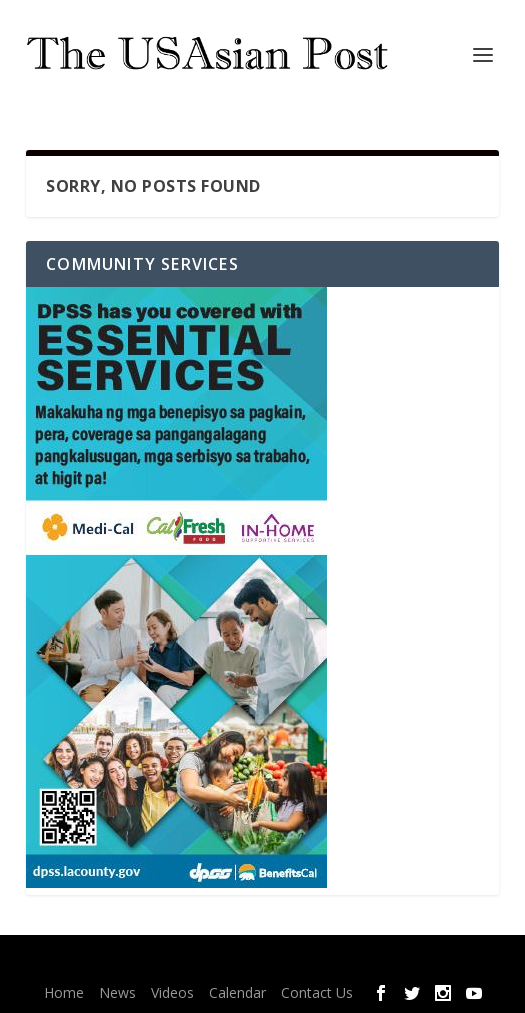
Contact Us (317, 992)
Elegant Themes (226, 963)
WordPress (398, 963)
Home (64, 992)
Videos (172, 992)
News (117, 992)
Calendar (237, 992)
